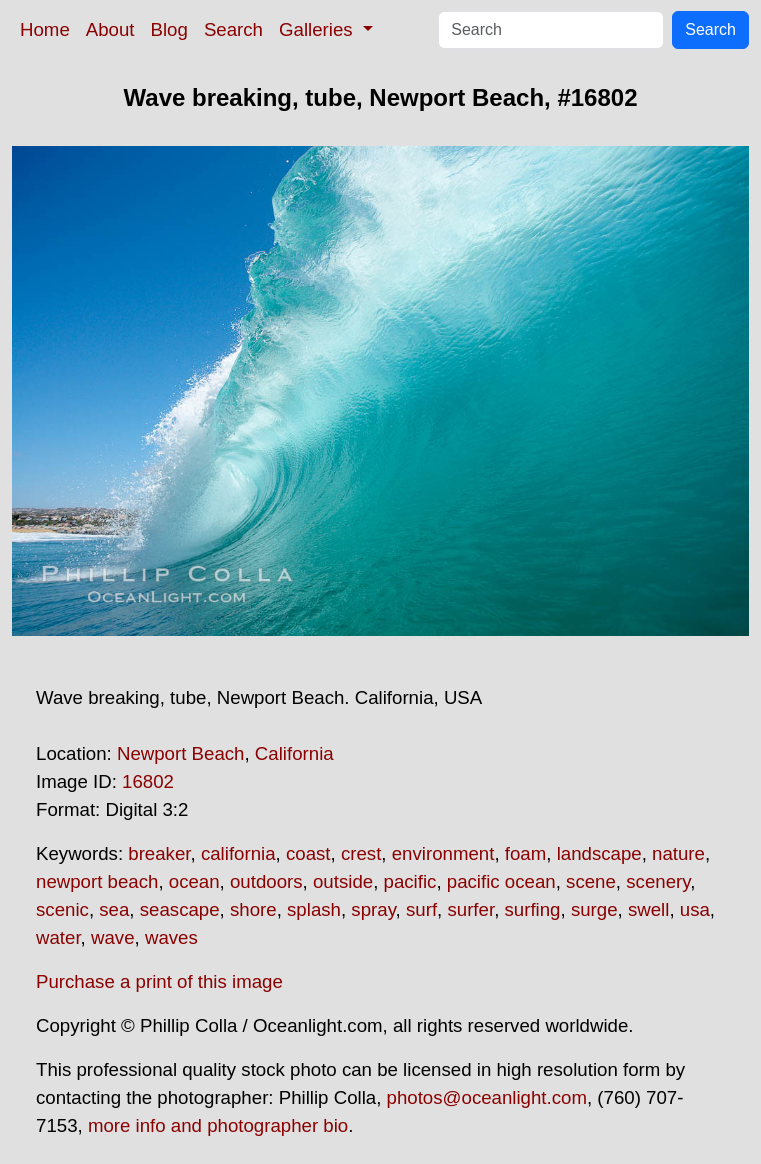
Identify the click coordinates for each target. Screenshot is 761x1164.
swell (648, 909)
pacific (410, 881)
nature (678, 853)
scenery (658, 881)
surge (594, 909)
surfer (470, 909)
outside (343, 881)
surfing (533, 909)
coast (308, 853)
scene (591, 881)
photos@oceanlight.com (487, 1097)
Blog (169, 29)
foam (525, 853)
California (294, 753)
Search (233, 29)
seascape (180, 909)
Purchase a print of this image (159, 981)
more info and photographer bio (218, 1125)
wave (113, 937)
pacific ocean (501, 881)
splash (314, 909)
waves (171, 937)
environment (443, 853)
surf (421, 909)
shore (253, 909)
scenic (62, 909)
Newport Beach (181, 753)
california (238, 853)
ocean (194, 881)
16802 (148, 781)
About (110, 29)
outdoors (266, 881)
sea (114, 909)
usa (695, 909)
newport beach (97, 881)
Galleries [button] (318, 29)
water (58, 937)
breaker (159, 853)
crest (361, 853)
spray (373, 909)
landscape (599, 853)
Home (45, 29)
